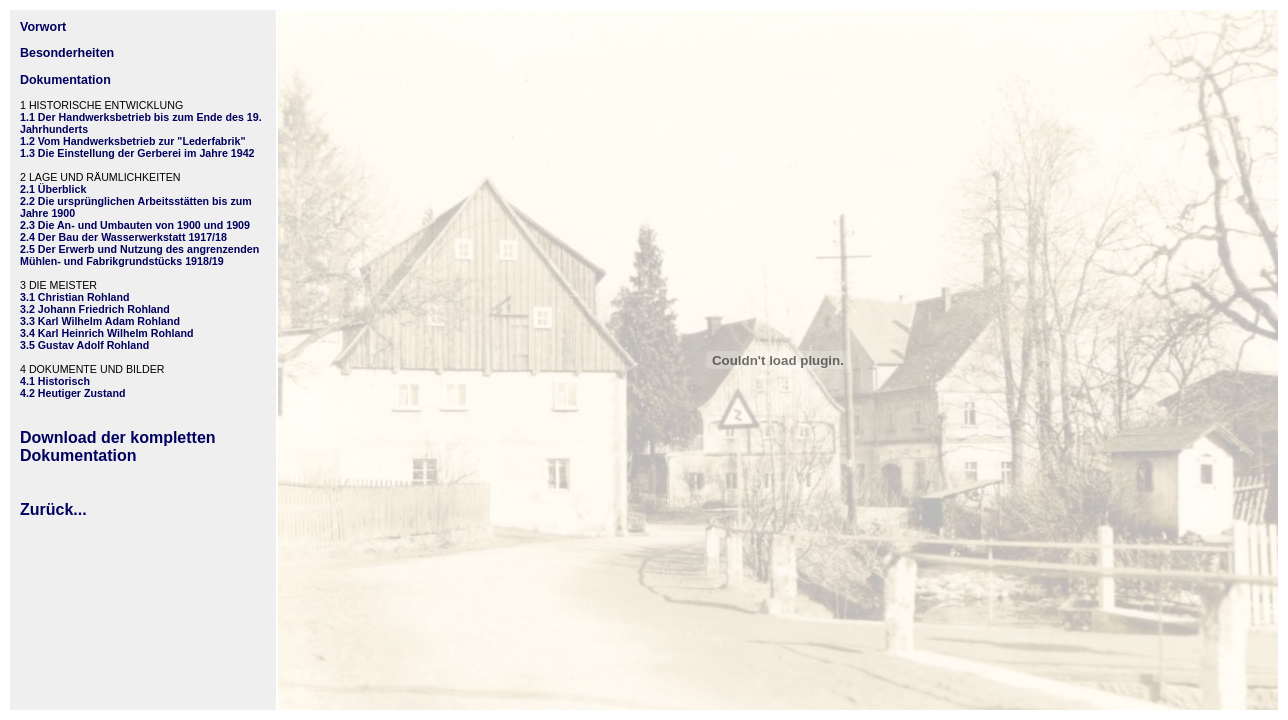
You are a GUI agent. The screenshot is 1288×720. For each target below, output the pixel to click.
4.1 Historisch (55, 381)
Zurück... (53, 509)
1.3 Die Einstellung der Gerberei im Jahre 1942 (137, 153)
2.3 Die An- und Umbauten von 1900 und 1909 (135, 225)
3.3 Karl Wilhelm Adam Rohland (100, 321)
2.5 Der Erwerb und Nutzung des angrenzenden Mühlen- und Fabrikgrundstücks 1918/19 (139, 255)
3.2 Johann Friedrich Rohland (95, 309)
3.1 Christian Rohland (75, 297)
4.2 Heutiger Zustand (72, 393)
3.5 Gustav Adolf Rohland (84, 345)
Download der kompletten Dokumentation (118, 446)
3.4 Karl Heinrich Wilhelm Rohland (106, 333)
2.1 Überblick (53, 189)
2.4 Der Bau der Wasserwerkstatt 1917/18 (123, 237)
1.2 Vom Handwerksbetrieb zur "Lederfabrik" (132, 141)
